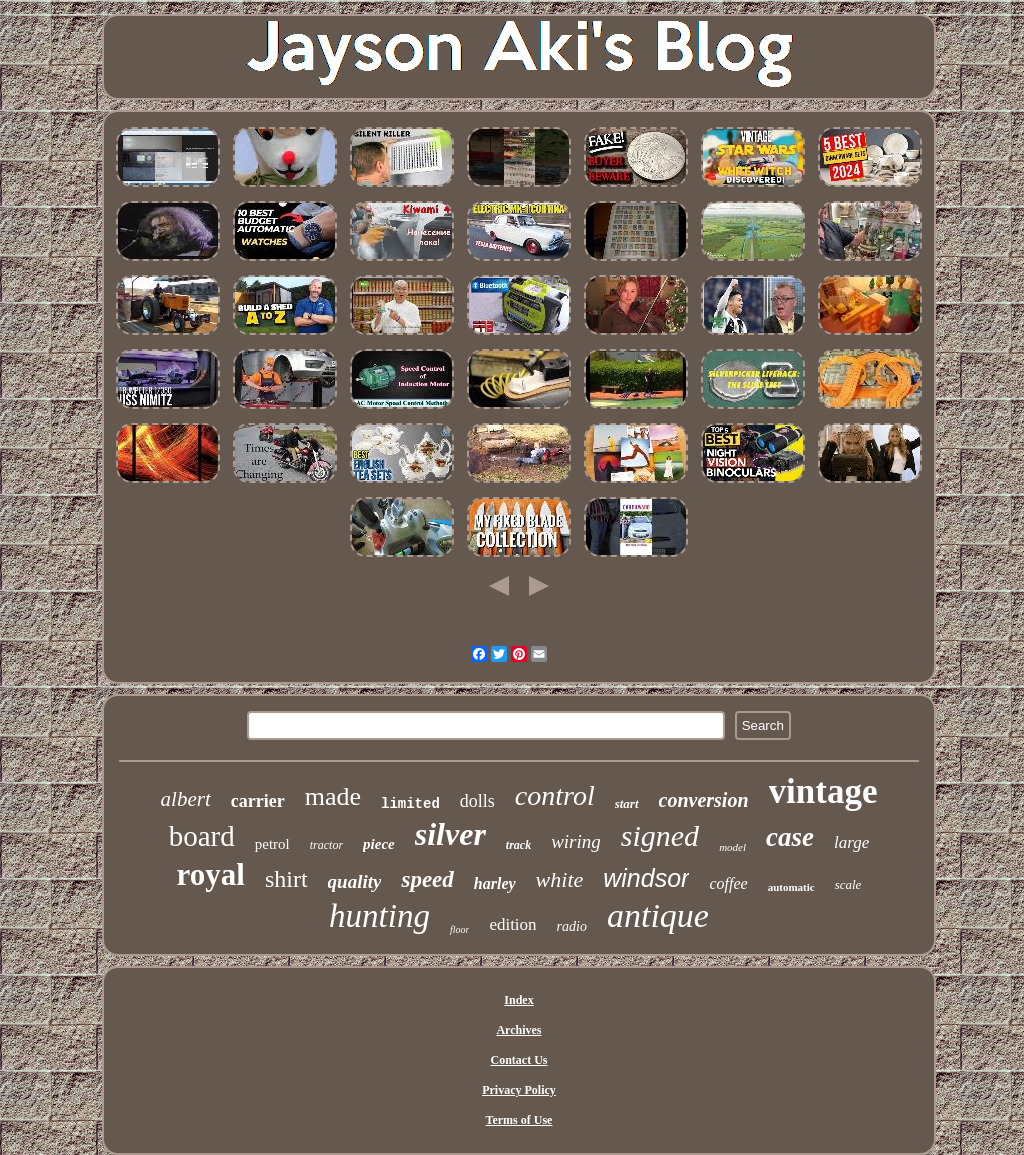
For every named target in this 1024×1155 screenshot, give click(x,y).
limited (410, 804)
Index (518, 1000)
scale (848, 884)
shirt (286, 879)
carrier (258, 801)
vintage (823, 791)
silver (450, 834)
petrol (272, 844)
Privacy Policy (519, 1090)
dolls (477, 801)
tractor (326, 845)
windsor (646, 878)
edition (512, 924)
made (333, 796)
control (555, 795)
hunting (379, 916)
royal (211, 874)
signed (660, 835)
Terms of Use (519, 1120)
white (560, 879)
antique (658, 915)
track (518, 845)
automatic (791, 887)
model (732, 847)
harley (495, 883)
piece (379, 844)
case (790, 837)
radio (572, 926)
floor (459, 929)
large (851, 842)
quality (355, 881)
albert (186, 799)
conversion (704, 800)
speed (427, 879)
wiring (576, 841)
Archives (518, 1030)
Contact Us (518, 1060)
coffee (728, 883)
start (627, 803)
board (202, 836)
